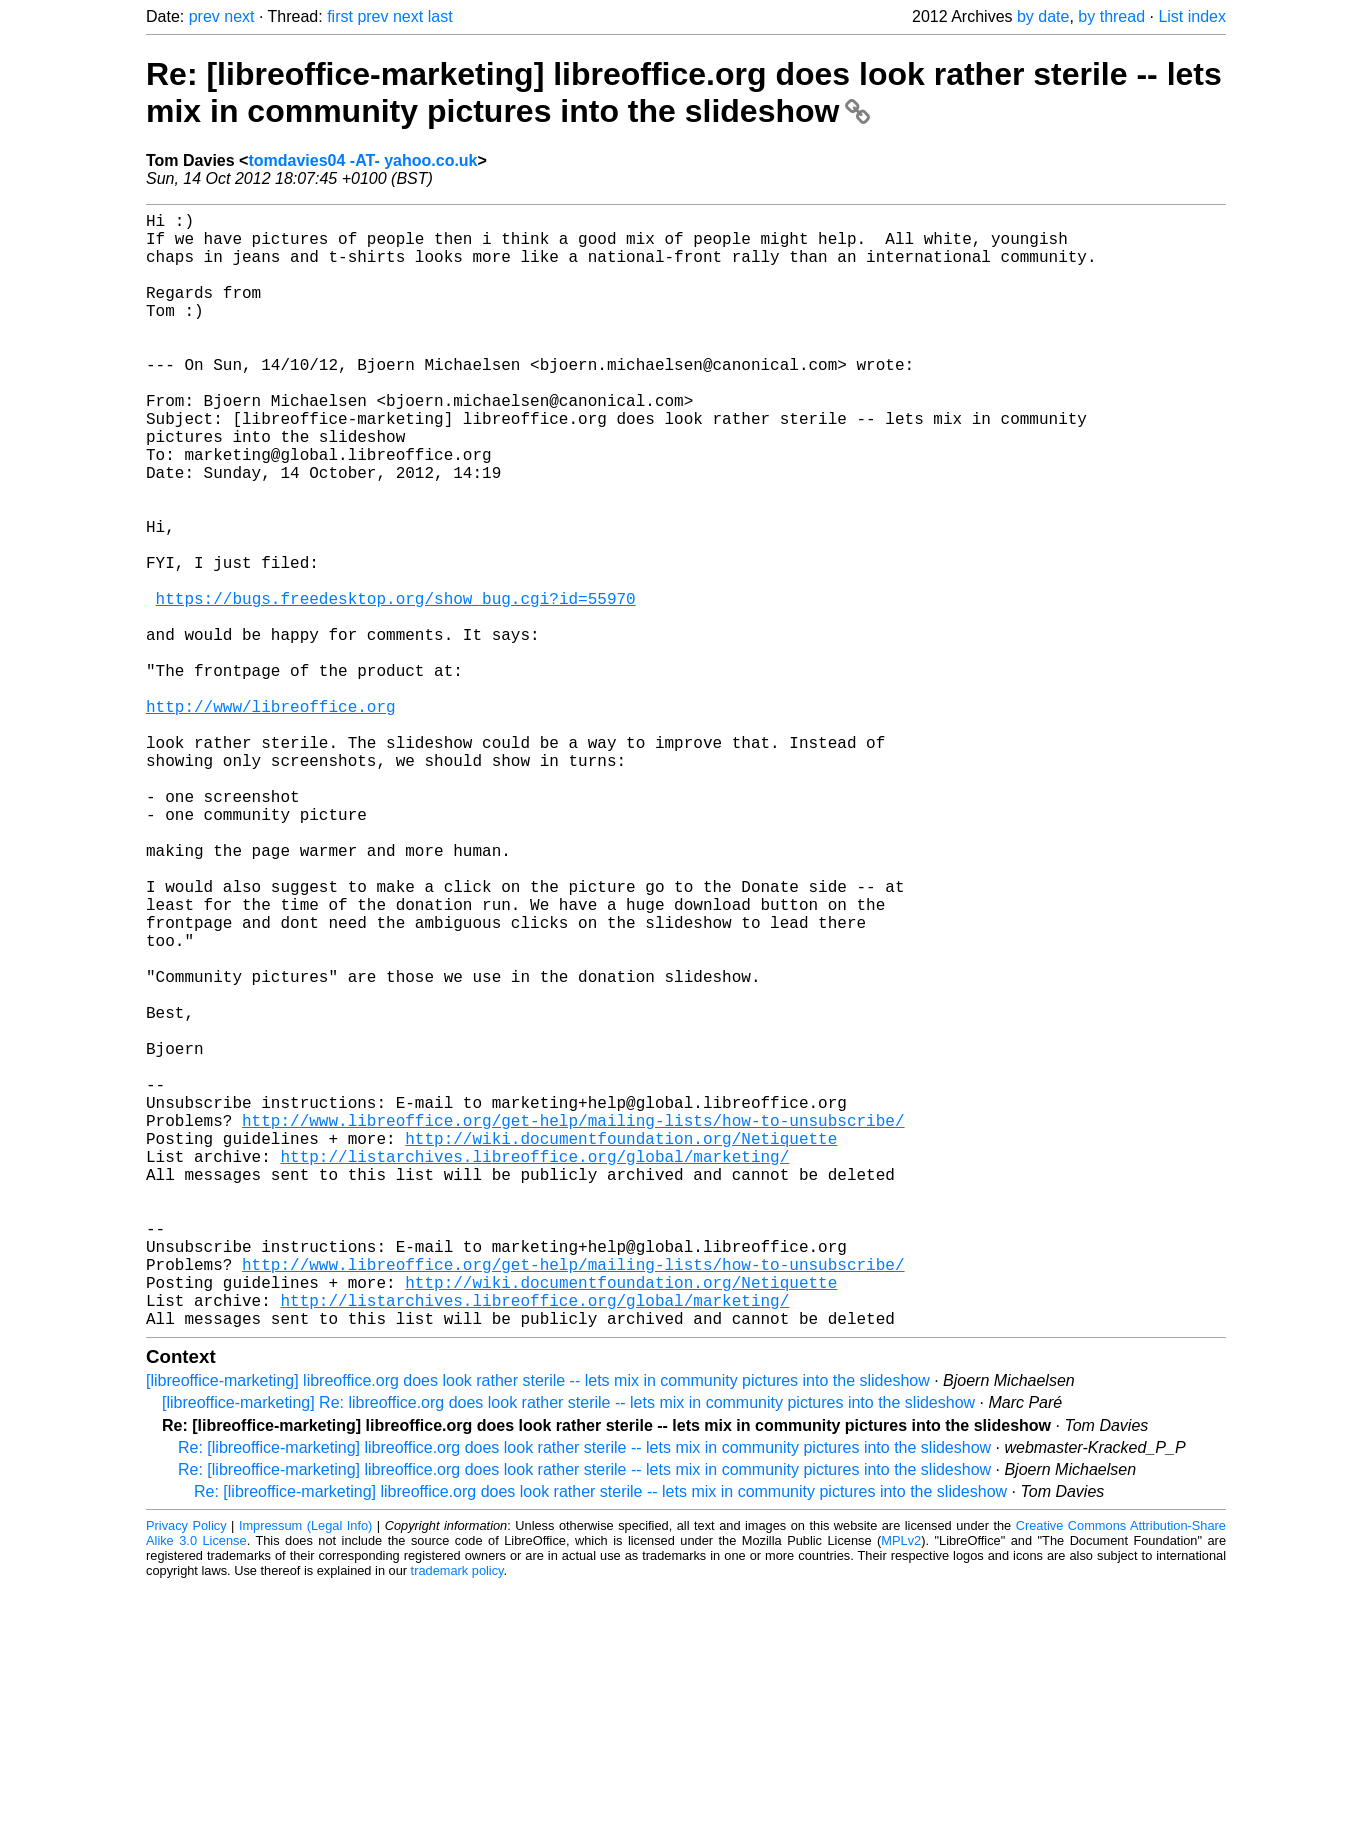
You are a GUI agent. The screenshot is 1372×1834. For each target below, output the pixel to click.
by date (1043, 16)
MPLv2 (901, 1788)
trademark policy (457, 1818)
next (239, 16)
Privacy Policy (186, 1773)
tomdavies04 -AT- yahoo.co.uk (362, 160)
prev (204, 16)
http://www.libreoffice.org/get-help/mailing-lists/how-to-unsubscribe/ (573, 1324)
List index (1192, 16)
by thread (1111, 16)
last (440, 16)
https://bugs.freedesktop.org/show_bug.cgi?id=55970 (396, 686)
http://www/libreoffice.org (271, 818)
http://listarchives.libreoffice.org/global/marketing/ (534, 1368)
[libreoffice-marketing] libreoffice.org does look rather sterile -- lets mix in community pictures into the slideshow (538, 1628)
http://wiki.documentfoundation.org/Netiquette (621, 1346)
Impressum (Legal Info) (305, 1773)
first (340, 16)
